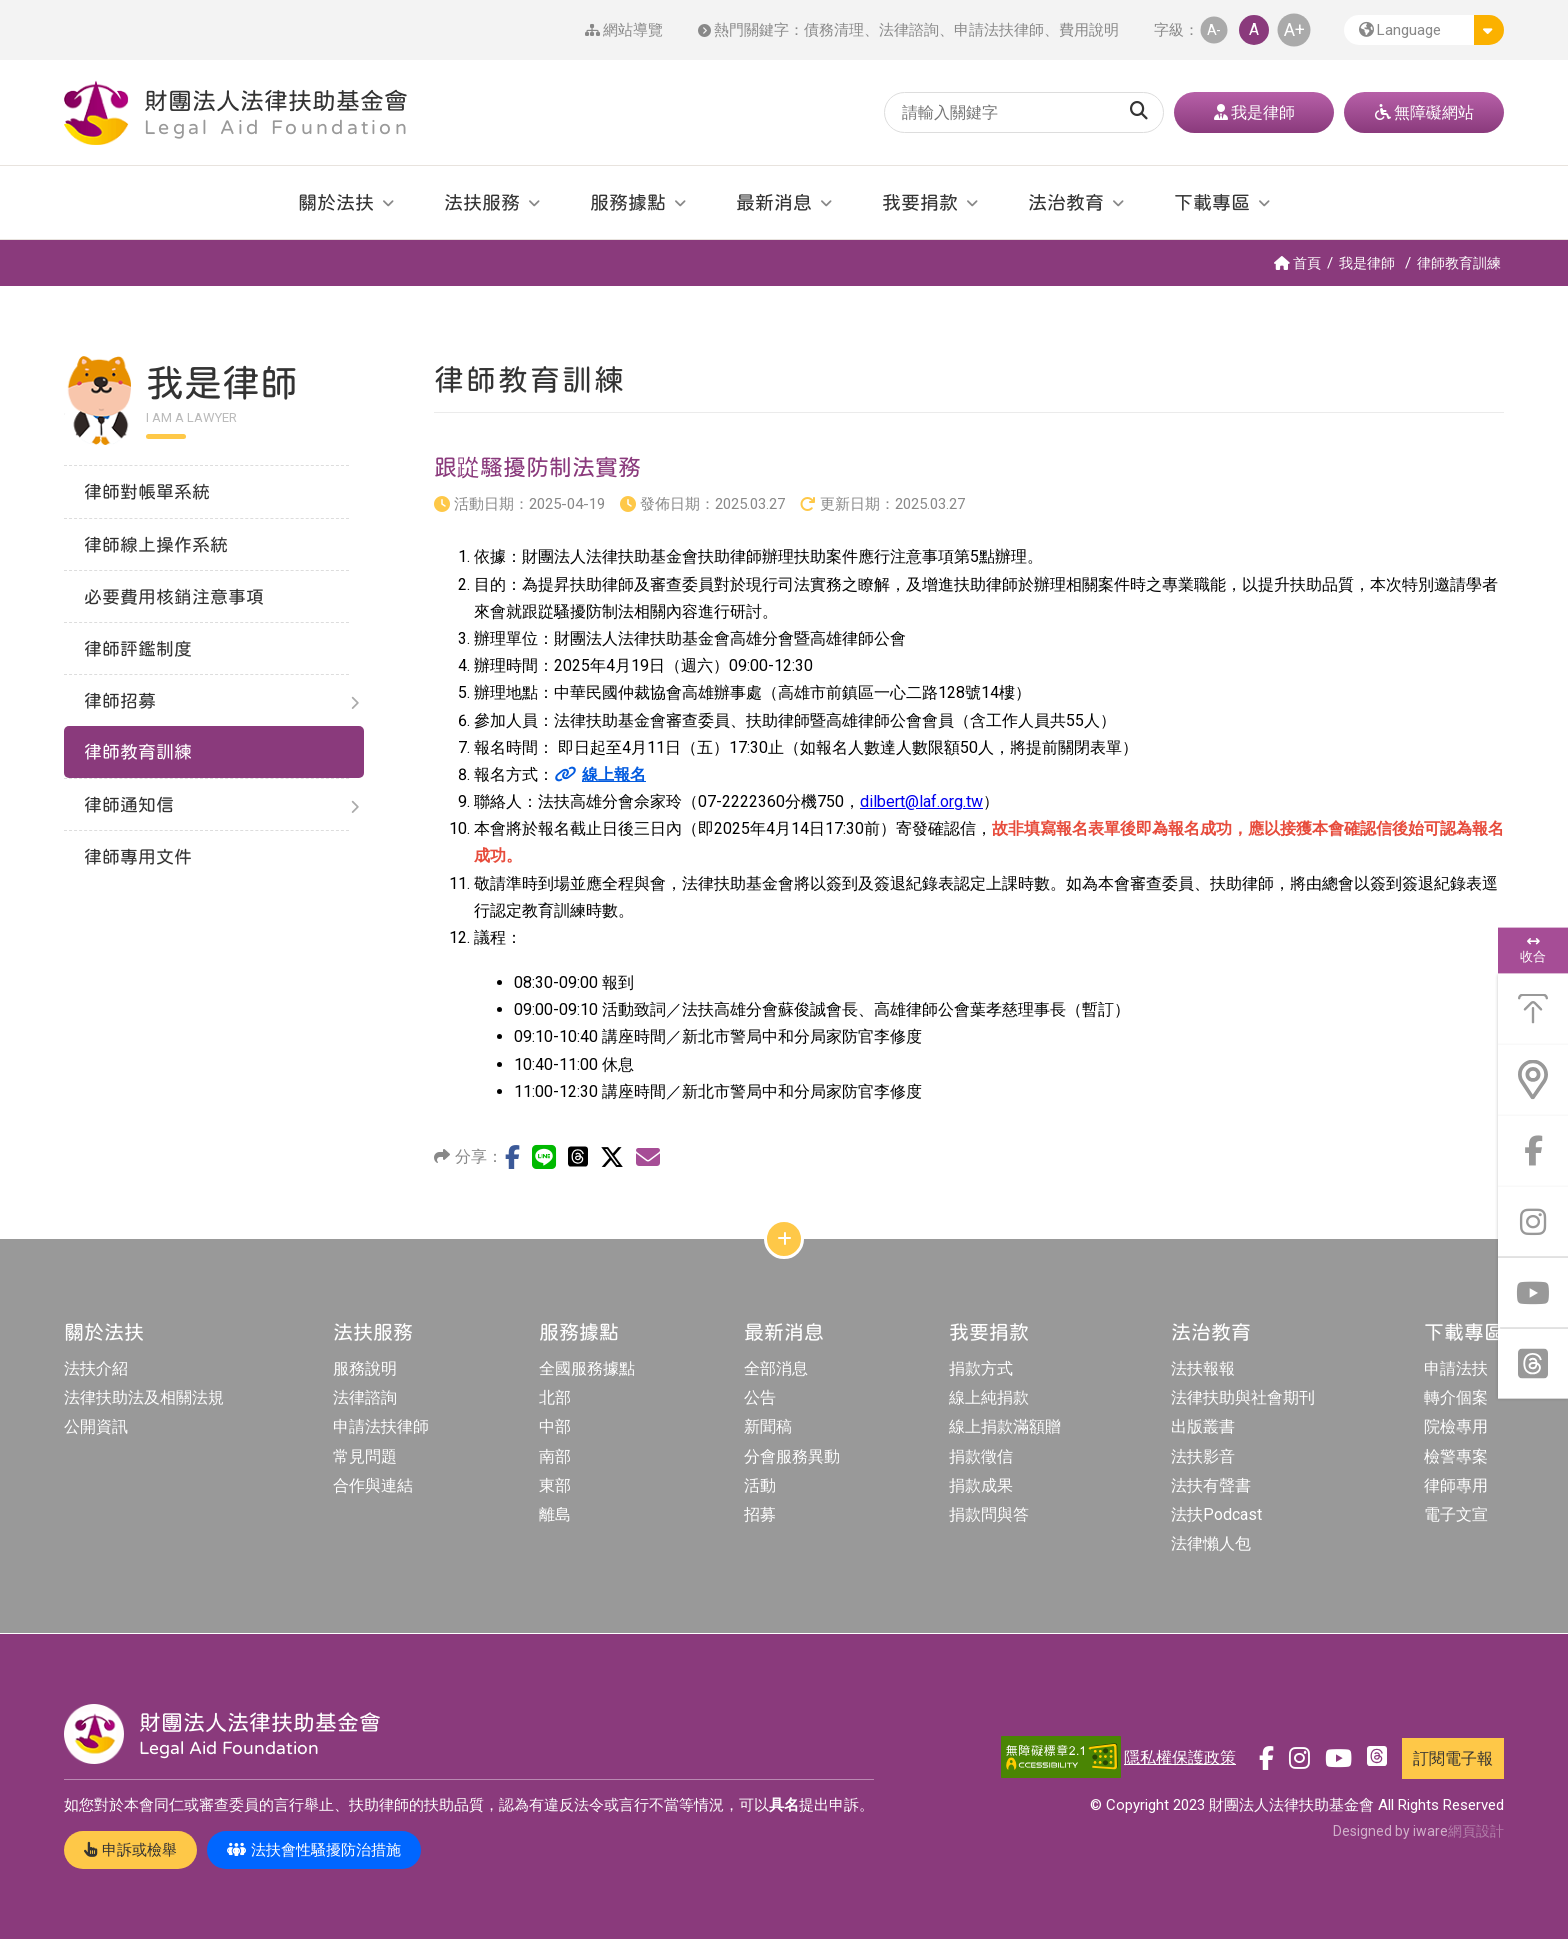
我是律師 (1367, 263)
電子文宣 (1456, 1514)
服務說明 (365, 1368)
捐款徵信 (981, 1456)
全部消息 (776, 1368)
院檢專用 (1456, 1426)
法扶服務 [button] (482, 202)
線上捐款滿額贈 (1005, 1426)
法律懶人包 (1211, 1543)
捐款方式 (981, 1368)
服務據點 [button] (628, 202)
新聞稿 (768, 1426)
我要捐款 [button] (920, 202)
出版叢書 (1203, 1426)
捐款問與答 (989, 1514)
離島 (555, 1514)
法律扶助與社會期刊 (1243, 1397)
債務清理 (834, 30)
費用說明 (1089, 30)
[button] (1424, 30)
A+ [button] (1294, 29)
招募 (760, 1514)
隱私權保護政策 (1180, 1757)
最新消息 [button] (774, 202)
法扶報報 (1203, 1368)
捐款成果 (981, 1485)
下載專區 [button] (1212, 202)
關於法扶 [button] (336, 202)
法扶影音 (1203, 1456)
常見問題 (365, 1456)
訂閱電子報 (1453, 1758)
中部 (555, 1426)
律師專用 (1456, 1485)
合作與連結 (373, 1485)
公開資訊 (96, 1426)
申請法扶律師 (999, 30)
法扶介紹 (96, 1368)
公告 (760, 1397)
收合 (1533, 950)
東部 (555, 1485)
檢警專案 (1456, 1456)
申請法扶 (1456, 1368)
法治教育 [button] (1066, 202)
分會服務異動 (792, 1456)
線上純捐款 (989, 1397)
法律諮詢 (909, 30)
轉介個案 (1456, 1397)
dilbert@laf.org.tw (921, 801)
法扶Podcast (1216, 1514)
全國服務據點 (587, 1368)
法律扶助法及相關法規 (144, 1397)
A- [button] (1214, 29)
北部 (555, 1397)
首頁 (1297, 263)
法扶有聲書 (1211, 1485)
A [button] (1254, 29)
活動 (760, 1485)
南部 (555, 1456)
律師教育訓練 (1459, 263)
